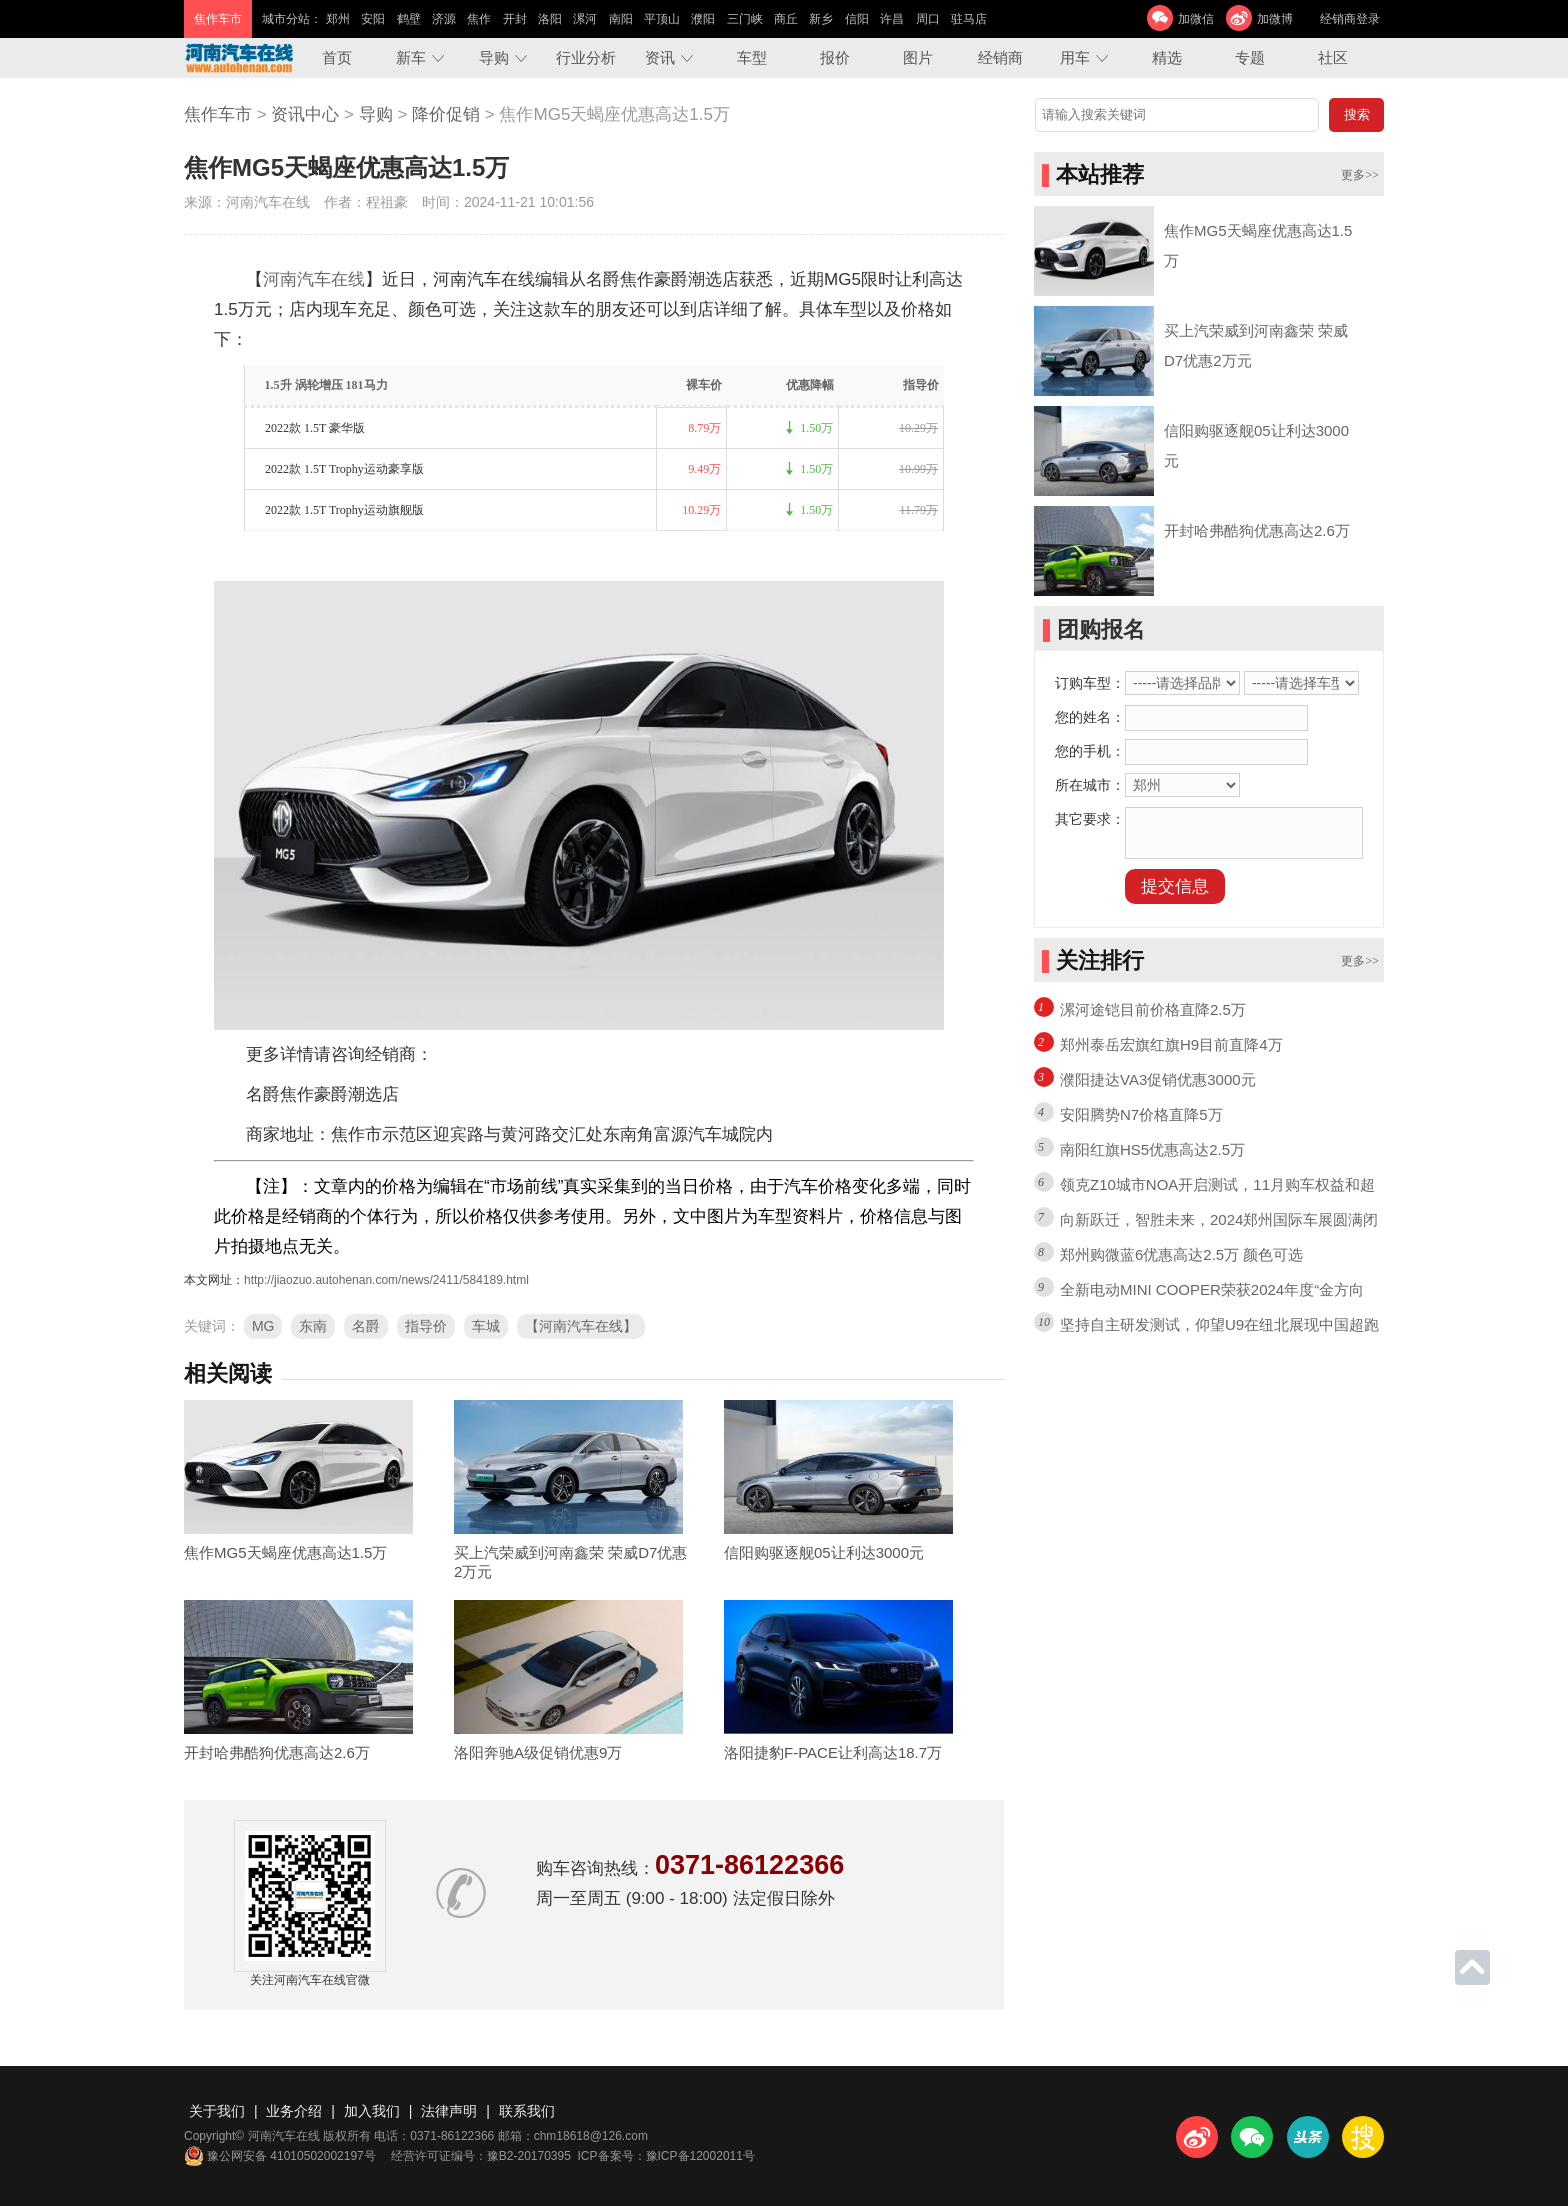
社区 (1333, 57)
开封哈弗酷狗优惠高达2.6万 (277, 1752)
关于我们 (217, 2111)
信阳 (857, 19)
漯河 (585, 19)
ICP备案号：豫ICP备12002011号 (666, 2156)
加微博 (1275, 19)
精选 (1167, 57)
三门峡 (745, 19)
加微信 (1196, 19)
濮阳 (703, 19)
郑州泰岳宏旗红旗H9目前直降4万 (1171, 1044)
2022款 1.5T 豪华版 (315, 428)
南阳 (621, 19)
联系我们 (527, 2111)
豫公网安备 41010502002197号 (280, 2156)
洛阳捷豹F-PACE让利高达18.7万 (833, 1752)
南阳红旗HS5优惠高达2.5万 (1152, 1149)
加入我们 (372, 2111)
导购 (494, 57)
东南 (313, 1326)
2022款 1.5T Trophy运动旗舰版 (344, 510)
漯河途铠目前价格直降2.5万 (1153, 1009)
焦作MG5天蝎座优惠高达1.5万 (285, 1552)
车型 (752, 57)
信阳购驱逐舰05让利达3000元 (824, 1552)
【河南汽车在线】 (581, 1326)
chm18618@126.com (591, 2136)
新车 (411, 57)
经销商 (1000, 57)
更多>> (1360, 175)
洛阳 (550, 19)
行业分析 (586, 57)
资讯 (660, 57)
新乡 (821, 19)
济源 (444, 19)
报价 (835, 57)
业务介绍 (294, 2111)
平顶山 (662, 19)
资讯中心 (305, 114)
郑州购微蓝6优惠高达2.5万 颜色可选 (1181, 1254)
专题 (1250, 57)
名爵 (366, 1326)
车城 (486, 1326)
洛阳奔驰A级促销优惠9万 (538, 1752)
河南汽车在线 (314, 279)
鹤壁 (409, 19)
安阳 (373, 19)
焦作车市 (218, 114)
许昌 (892, 19)
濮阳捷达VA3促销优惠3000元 (1158, 1079)
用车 (1075, 57)
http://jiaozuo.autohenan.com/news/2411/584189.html (386, 1280)
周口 (928, 19)
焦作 (479, 19)
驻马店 (969, 19)
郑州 (338, 19)
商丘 (786, 19)
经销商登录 (1350, 19)
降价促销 (446, 114)
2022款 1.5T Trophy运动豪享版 (344, 469)
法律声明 (449, 2111)
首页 (337, 57)
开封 (515, 19)
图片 (918, 57)
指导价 (426, 1326)
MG (263, 1326)
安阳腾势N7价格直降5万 (1141, 1114)
